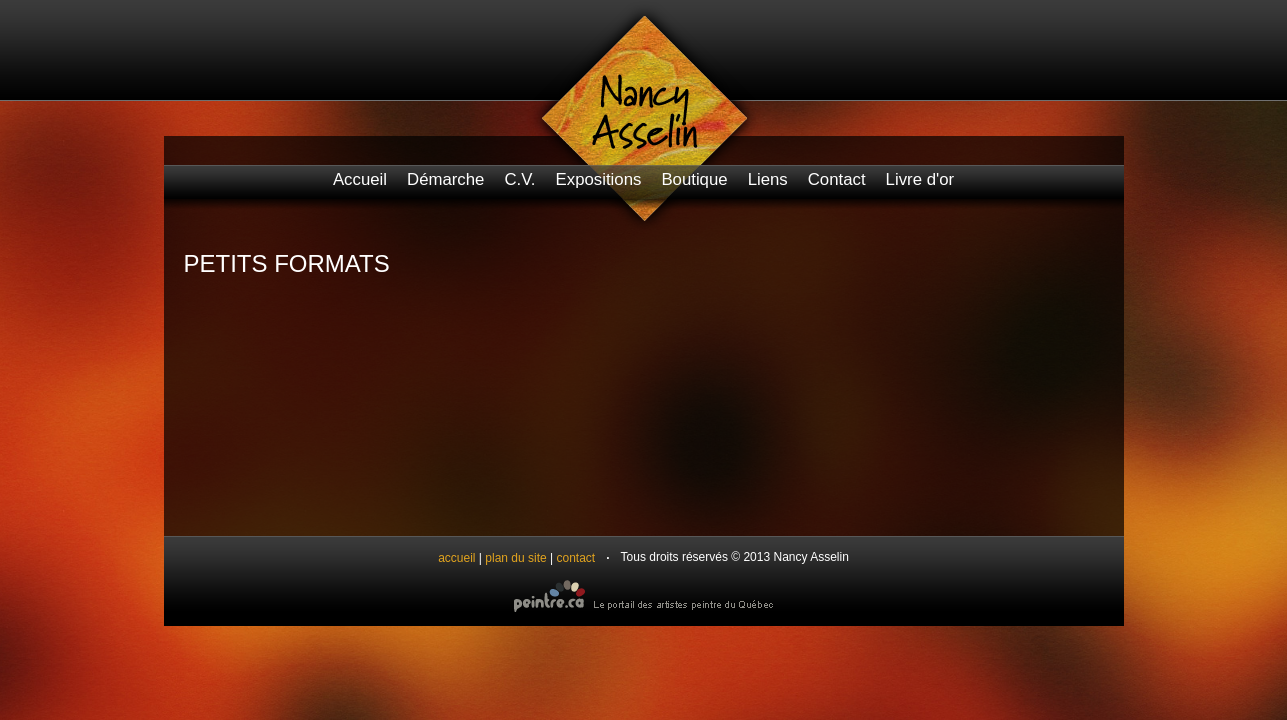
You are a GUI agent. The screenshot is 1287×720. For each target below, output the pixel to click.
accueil (456, 558)
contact (576, 558)
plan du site (515, 558)
